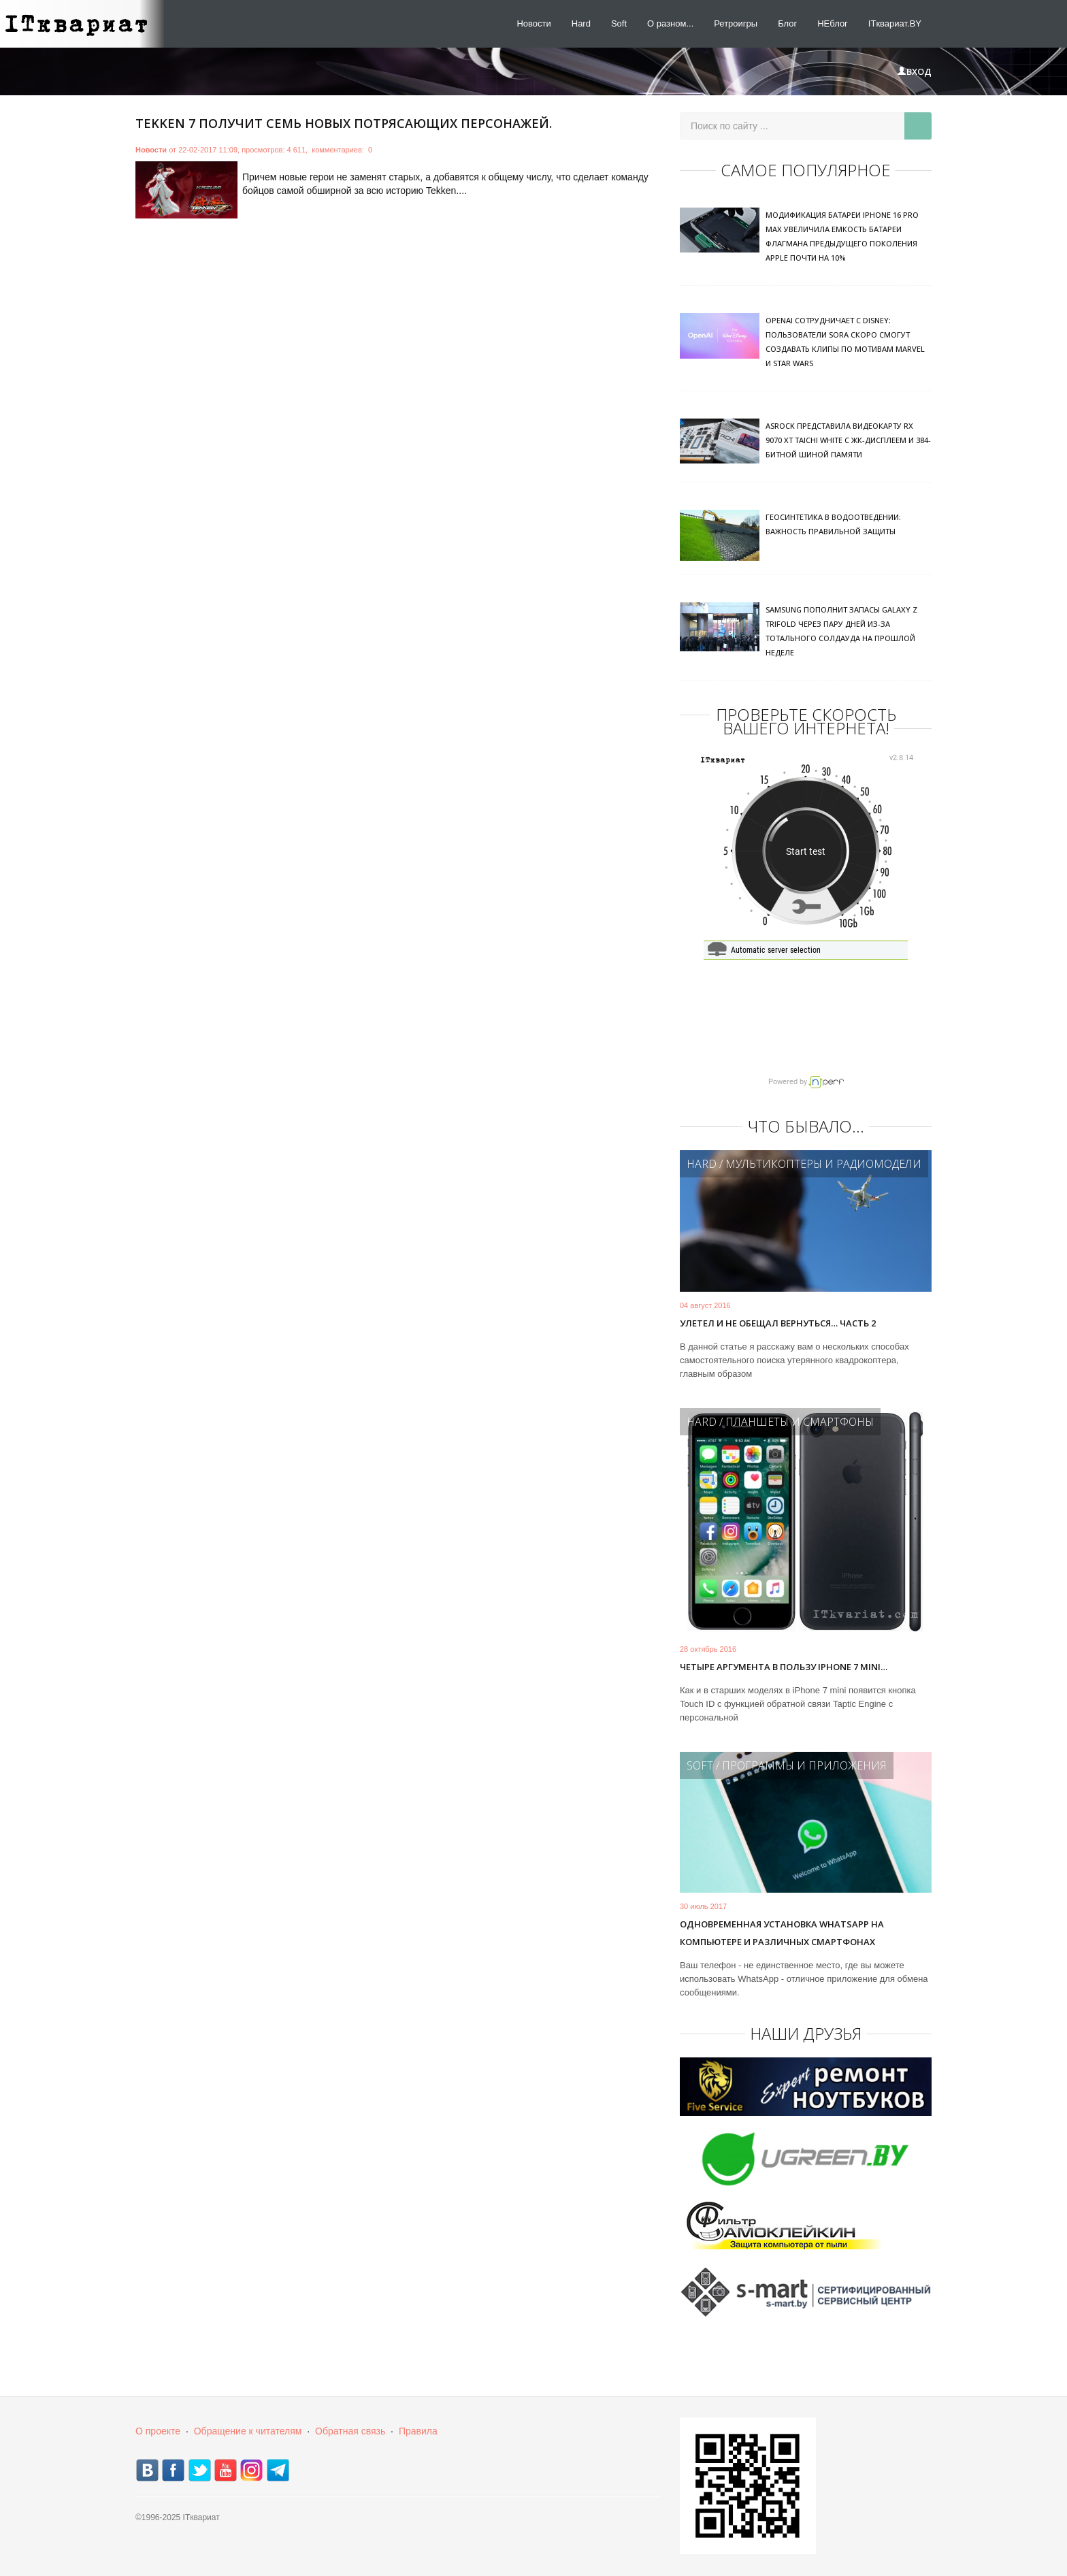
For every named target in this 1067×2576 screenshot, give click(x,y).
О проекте (157, 2431)
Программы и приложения (804, 1765)
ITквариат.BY (894, 23)
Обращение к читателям (248, 2431)
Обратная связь (350, 2431)
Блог (787, 23)
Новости (533, 23)
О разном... (670, 23)
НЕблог (832, 23)
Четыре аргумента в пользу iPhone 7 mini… (783, 1667)
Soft (619, 23)
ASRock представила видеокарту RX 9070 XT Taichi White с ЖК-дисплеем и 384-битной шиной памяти (848, 440)
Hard (581, 23)
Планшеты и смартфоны (799, 1421)
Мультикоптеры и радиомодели (823, 1163)
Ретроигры (735, 23)
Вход (914, 71)
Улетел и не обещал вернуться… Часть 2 (778, 1323)
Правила (418, 2431)
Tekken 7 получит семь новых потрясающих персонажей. (343, 123)
